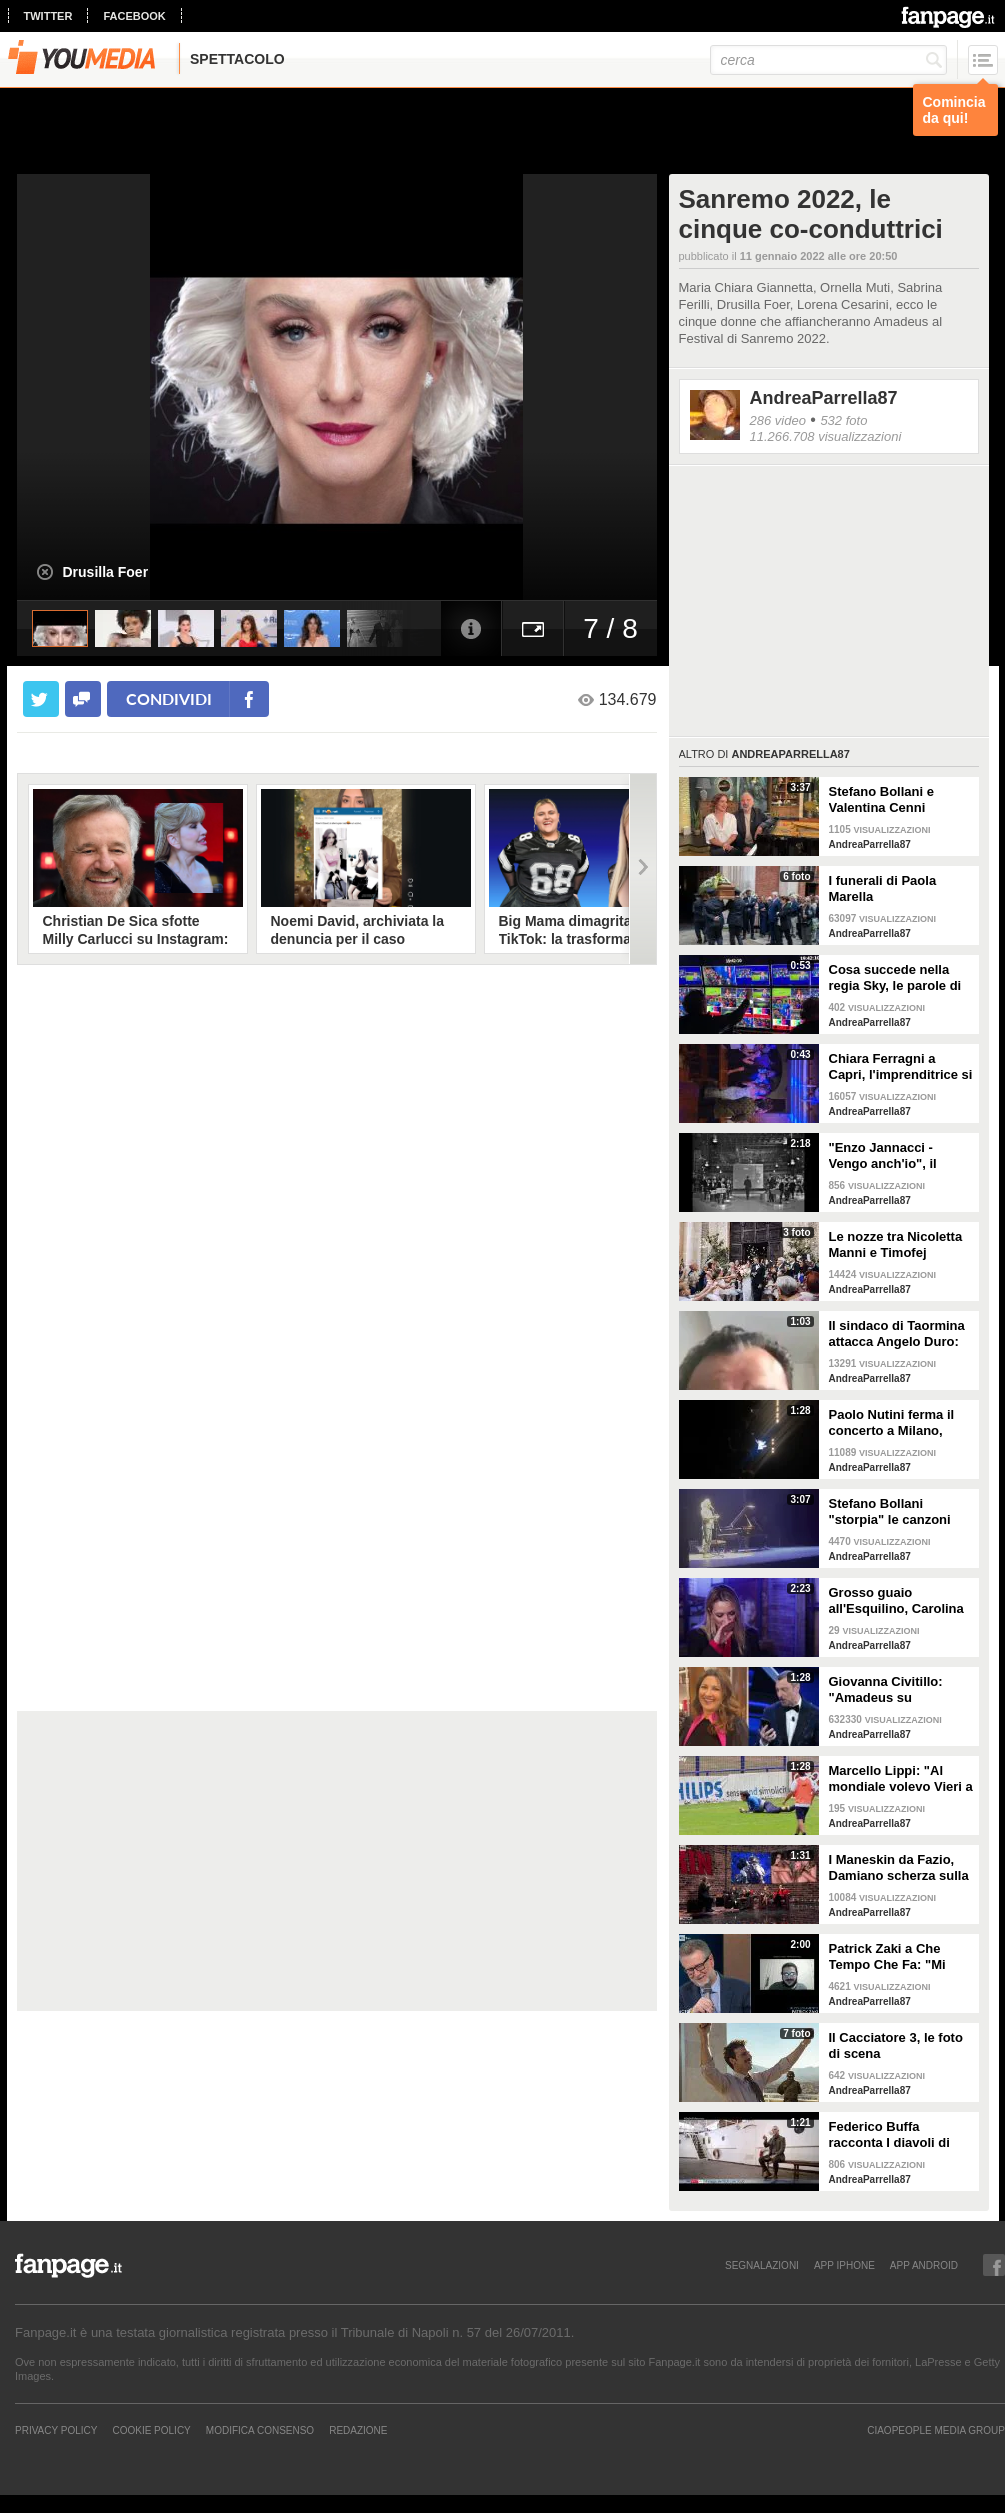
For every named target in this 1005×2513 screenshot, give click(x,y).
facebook (134, 16)
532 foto (843, 420)
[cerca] (828, 60)
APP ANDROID (924, 2265)
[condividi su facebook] (83, 699)
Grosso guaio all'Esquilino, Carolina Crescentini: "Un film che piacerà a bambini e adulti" (897, 1601)
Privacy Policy (56, 2430)
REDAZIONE (358, 2430)
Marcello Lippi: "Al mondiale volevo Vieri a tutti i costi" (901, 1779)
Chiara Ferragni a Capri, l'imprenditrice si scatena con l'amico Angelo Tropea (901, 1067)
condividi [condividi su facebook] (169, 698)
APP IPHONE (844, 2265)
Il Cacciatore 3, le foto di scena (896, 2045)
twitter (48, 16)
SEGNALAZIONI (762, 2265)
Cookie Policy (151, 2430)
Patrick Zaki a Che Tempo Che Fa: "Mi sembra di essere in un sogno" (899, 1957)
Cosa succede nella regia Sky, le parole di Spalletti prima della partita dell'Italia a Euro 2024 (900, 978)
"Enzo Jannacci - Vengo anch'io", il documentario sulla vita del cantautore (888, 1156)
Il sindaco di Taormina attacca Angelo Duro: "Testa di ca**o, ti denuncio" (897, 1334)
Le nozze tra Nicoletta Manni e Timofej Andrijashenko (896, 1245)
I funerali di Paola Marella (883, 888)
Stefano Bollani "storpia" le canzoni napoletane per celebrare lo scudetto (894, 1512)
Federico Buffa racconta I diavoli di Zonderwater (889, 2135)
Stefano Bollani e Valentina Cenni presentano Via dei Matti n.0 (886, 800)
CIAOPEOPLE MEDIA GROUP (936, 2430)
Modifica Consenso (260, 2430)
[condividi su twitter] (41, 699)
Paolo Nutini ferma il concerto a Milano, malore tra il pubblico (894, 1423)
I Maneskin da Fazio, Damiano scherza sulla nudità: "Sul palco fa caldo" (899, 1868)
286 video (778, 420)
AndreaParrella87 (824, 398)
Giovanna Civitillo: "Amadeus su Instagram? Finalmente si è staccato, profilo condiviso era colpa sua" (900, 1690)
